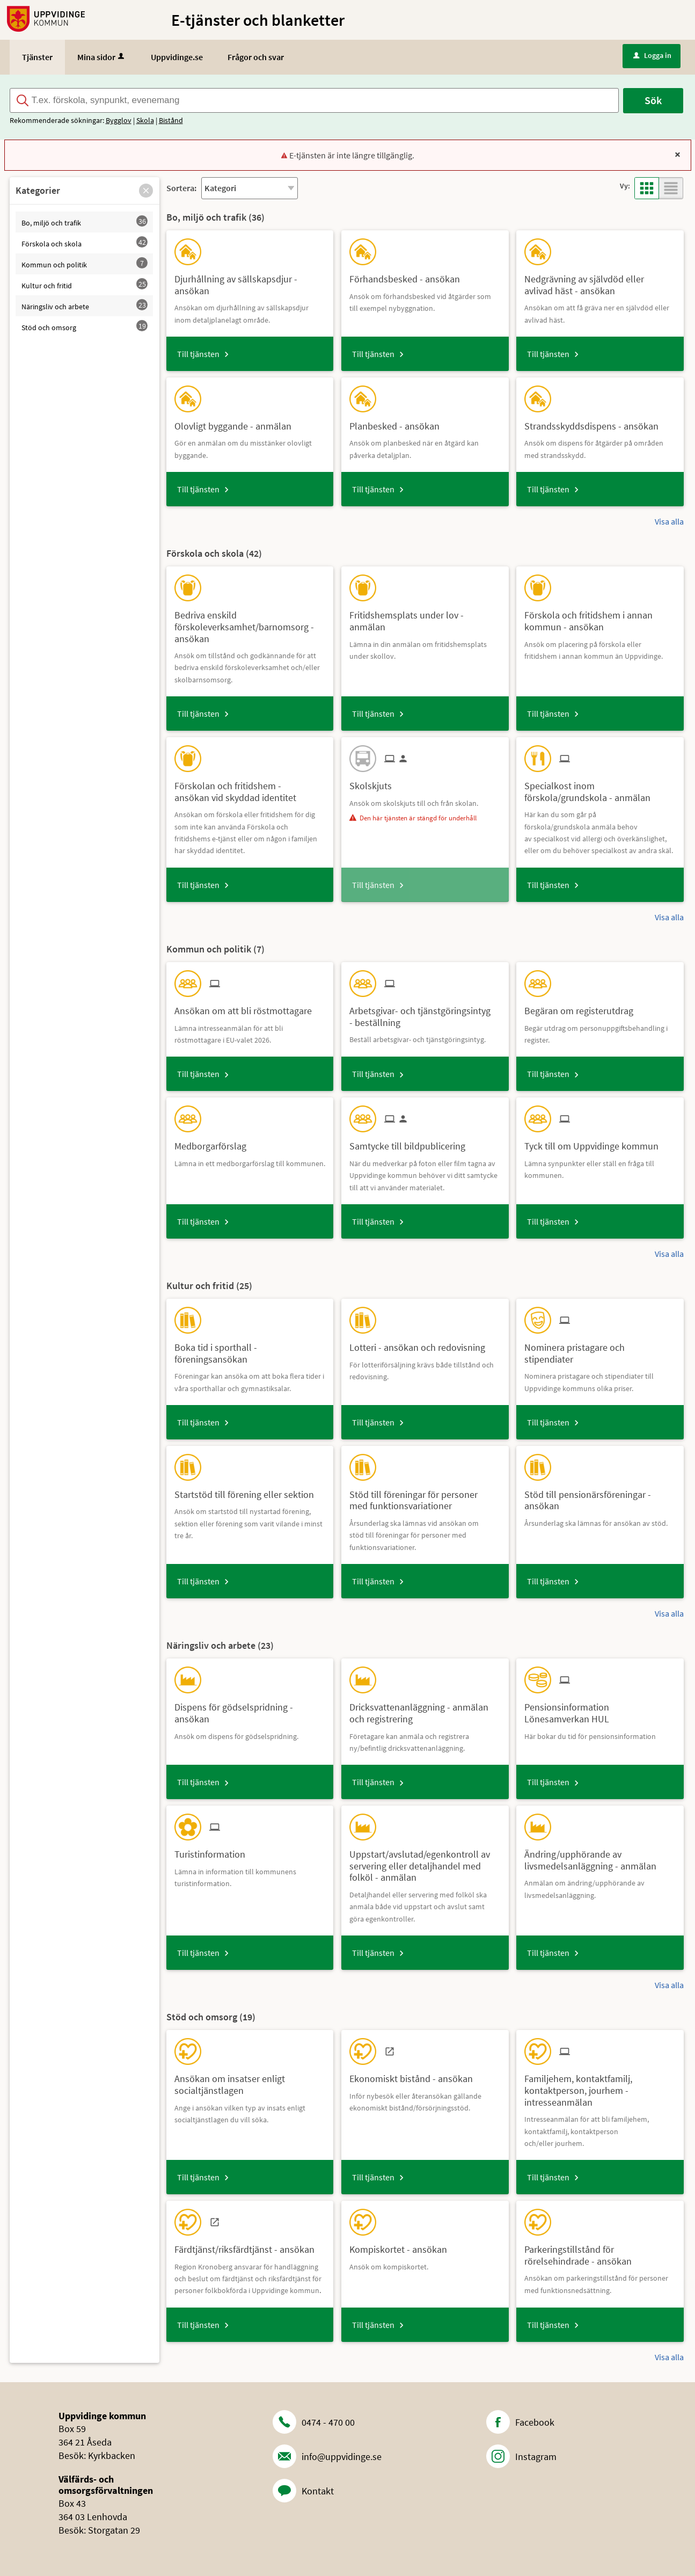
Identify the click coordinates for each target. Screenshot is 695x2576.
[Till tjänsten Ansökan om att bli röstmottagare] (247, 1007)
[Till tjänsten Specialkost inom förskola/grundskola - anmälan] (599, 787)
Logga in (652, 55)
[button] (146, 191)
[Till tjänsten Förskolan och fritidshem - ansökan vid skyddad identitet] (249, 787)
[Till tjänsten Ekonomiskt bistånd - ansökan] (415, 2075)
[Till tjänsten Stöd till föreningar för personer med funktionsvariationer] (424, 1496)
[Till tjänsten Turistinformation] (213, 1850)
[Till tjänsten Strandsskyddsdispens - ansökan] (595, 422)
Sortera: (181, 188)
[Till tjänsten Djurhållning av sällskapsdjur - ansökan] (249, 280)
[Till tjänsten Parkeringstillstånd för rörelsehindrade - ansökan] (599, 2251)
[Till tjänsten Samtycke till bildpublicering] (411, 1142)
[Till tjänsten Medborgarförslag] (214, 1142)
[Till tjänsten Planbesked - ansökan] (398, 422)
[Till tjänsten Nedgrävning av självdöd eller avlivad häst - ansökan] (599, 280)
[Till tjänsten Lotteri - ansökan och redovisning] (421, 1344)
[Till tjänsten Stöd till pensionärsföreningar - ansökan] (599, 1496)
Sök (653, 100)
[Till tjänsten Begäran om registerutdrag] (582, 1007)
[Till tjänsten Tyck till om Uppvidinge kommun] (595, 1142)
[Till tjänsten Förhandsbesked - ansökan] (408, 275)
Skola (145, 120)
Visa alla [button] (669, 521)
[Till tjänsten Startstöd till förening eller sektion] (248, 1491)
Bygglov (118, 120)
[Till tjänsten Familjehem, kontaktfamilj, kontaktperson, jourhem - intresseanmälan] (599, 2086)
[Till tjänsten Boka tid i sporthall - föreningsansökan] (249, 1349)
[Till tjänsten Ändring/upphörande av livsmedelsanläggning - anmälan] (599, 1856)
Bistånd (171, 120)
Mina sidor (101, 57)
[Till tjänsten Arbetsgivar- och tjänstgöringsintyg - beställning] (424, 1012)
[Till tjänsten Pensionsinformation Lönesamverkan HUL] (599, 1708)
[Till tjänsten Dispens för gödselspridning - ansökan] (249, 1708)
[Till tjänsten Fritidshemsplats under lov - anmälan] (424, 616)
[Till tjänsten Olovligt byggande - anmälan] (236, 422)
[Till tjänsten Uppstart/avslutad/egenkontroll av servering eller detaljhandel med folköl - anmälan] (424, 1861)
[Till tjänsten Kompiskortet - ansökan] (402, 2245)
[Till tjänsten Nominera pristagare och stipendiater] (599, 1349)
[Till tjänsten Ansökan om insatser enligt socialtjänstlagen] (249, 2080)
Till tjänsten (198, 353)
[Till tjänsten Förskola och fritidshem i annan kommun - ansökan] (599, 616)
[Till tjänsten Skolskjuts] (374, 782)
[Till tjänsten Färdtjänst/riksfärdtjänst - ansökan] (248, 2245)
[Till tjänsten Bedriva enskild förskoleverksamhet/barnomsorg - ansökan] (249, 622)
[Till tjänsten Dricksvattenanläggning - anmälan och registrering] (424, 1708)
